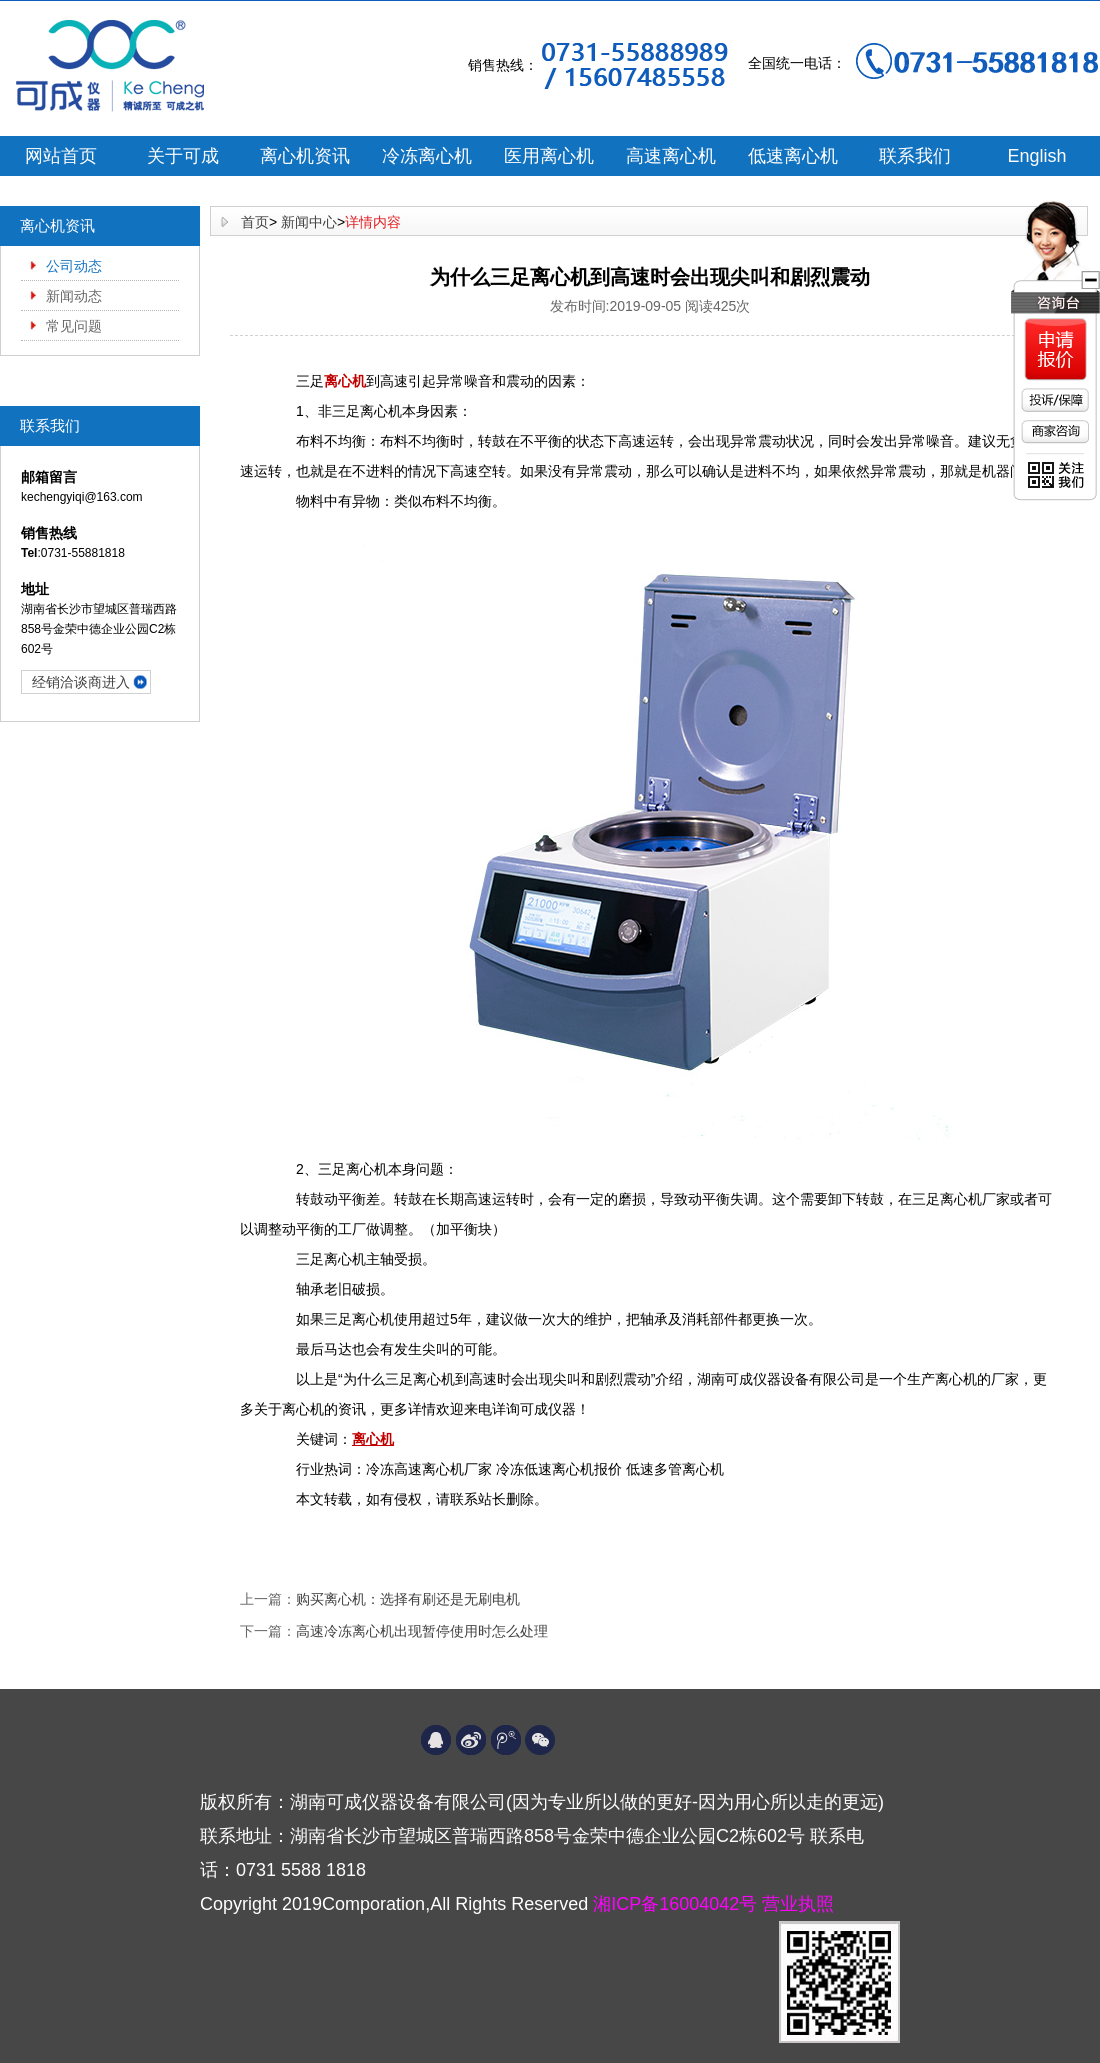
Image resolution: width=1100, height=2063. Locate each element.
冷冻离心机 (427, 156)
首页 (255, 222)
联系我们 (915, 156)
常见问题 (74, 326)
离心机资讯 (305, 156)
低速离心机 (793, 156)
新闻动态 (74, 296)
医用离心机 (549, 156)
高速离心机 (671, 156)
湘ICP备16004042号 (677, 1904)
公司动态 (74, 266)
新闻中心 (309, 222)
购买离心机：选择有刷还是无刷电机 (408, 1599)
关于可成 (183, 156)
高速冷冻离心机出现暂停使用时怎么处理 (422, 1631)
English (1036, 156)
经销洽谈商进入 (81, 682)
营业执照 (798, 1904)
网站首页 (61, 156)
